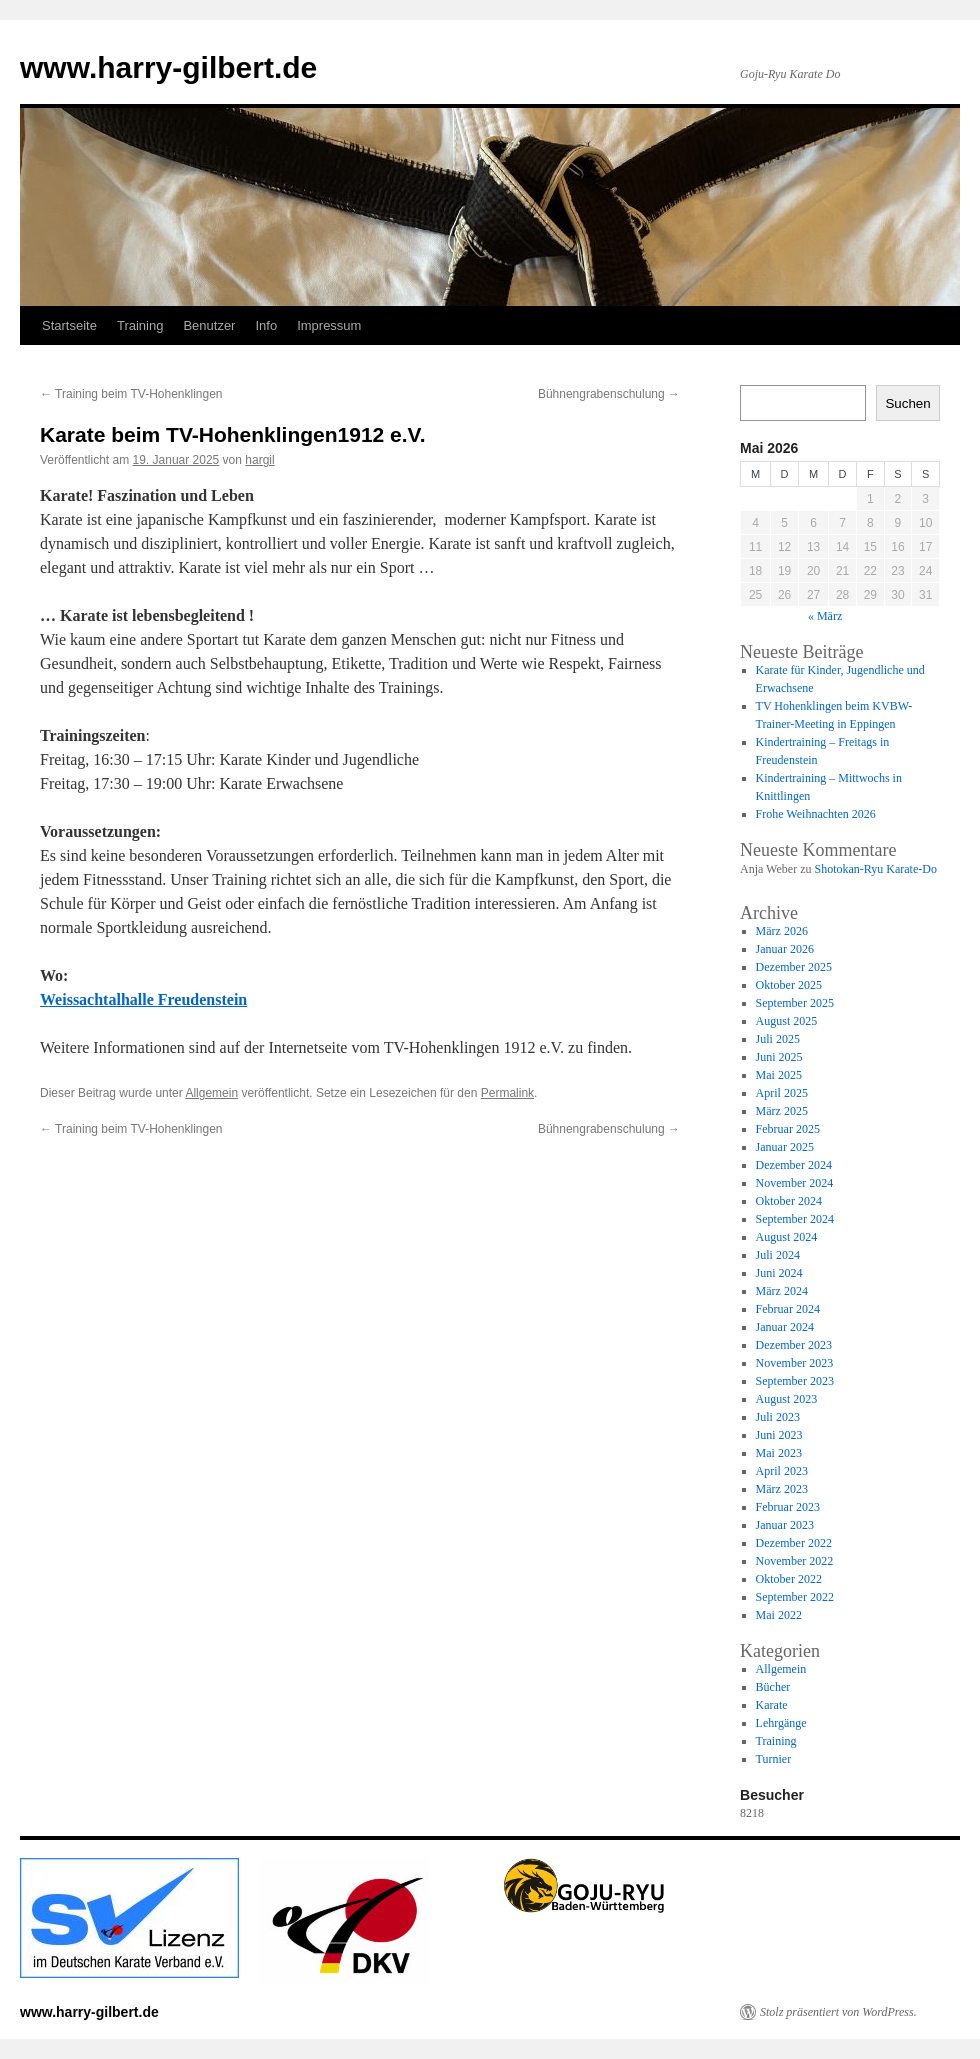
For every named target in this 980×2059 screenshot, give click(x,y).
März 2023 (782, 1489)
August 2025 (787, 1021)
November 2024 (795, 1183)
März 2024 (782, 1291)
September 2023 (795, 1381)
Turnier (774, 1759)
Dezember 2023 (794, 1345)
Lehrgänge (781, 1723)
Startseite (69, 325)
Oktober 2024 (789, 1201)
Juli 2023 (778, 1417)
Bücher (773, 1687)
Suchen (907, 403)
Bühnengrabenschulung (609, 394)
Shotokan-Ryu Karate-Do (875, 869)
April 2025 (782, 1093)
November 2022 (795, 1561)
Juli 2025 (778, 1039)
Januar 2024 (785, 1327)
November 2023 (795, 1363)
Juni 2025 (779, 1057)
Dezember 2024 (794, 1165)
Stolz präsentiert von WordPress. (838, 2012)
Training (140, 325)
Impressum (329, 325)
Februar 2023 (788, 1507)
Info (266, 325)
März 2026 (782, 931)
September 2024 (795, 1219)
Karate (772, 1705)
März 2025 (782, 1111)
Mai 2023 (779, 1453)
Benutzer (209, 325)
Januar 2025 (785, 1147)
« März (825, 616)
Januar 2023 (785, 1525)
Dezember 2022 (794, 1543)
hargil (259, 460)
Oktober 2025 (789, 985)
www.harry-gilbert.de (168, 67)
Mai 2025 (779, 1075)
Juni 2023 (779, 1435)
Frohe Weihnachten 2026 (816, 814)
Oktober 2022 (789, 1579)
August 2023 (787, 1399)
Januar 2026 (785, 949)
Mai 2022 (779, 1615)
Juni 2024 (779, 1273)
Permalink (507, 1093)
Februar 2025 (788, 1129)
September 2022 (795, 1597)
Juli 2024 (778, 1255)
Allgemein (211, 1093)
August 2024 (787, 1237)
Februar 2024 (788, 1309)
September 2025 (795, 1003)
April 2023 (782, 1471)
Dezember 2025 (794, 967)
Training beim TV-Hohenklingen (131, 394)
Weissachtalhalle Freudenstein (143, 999)
